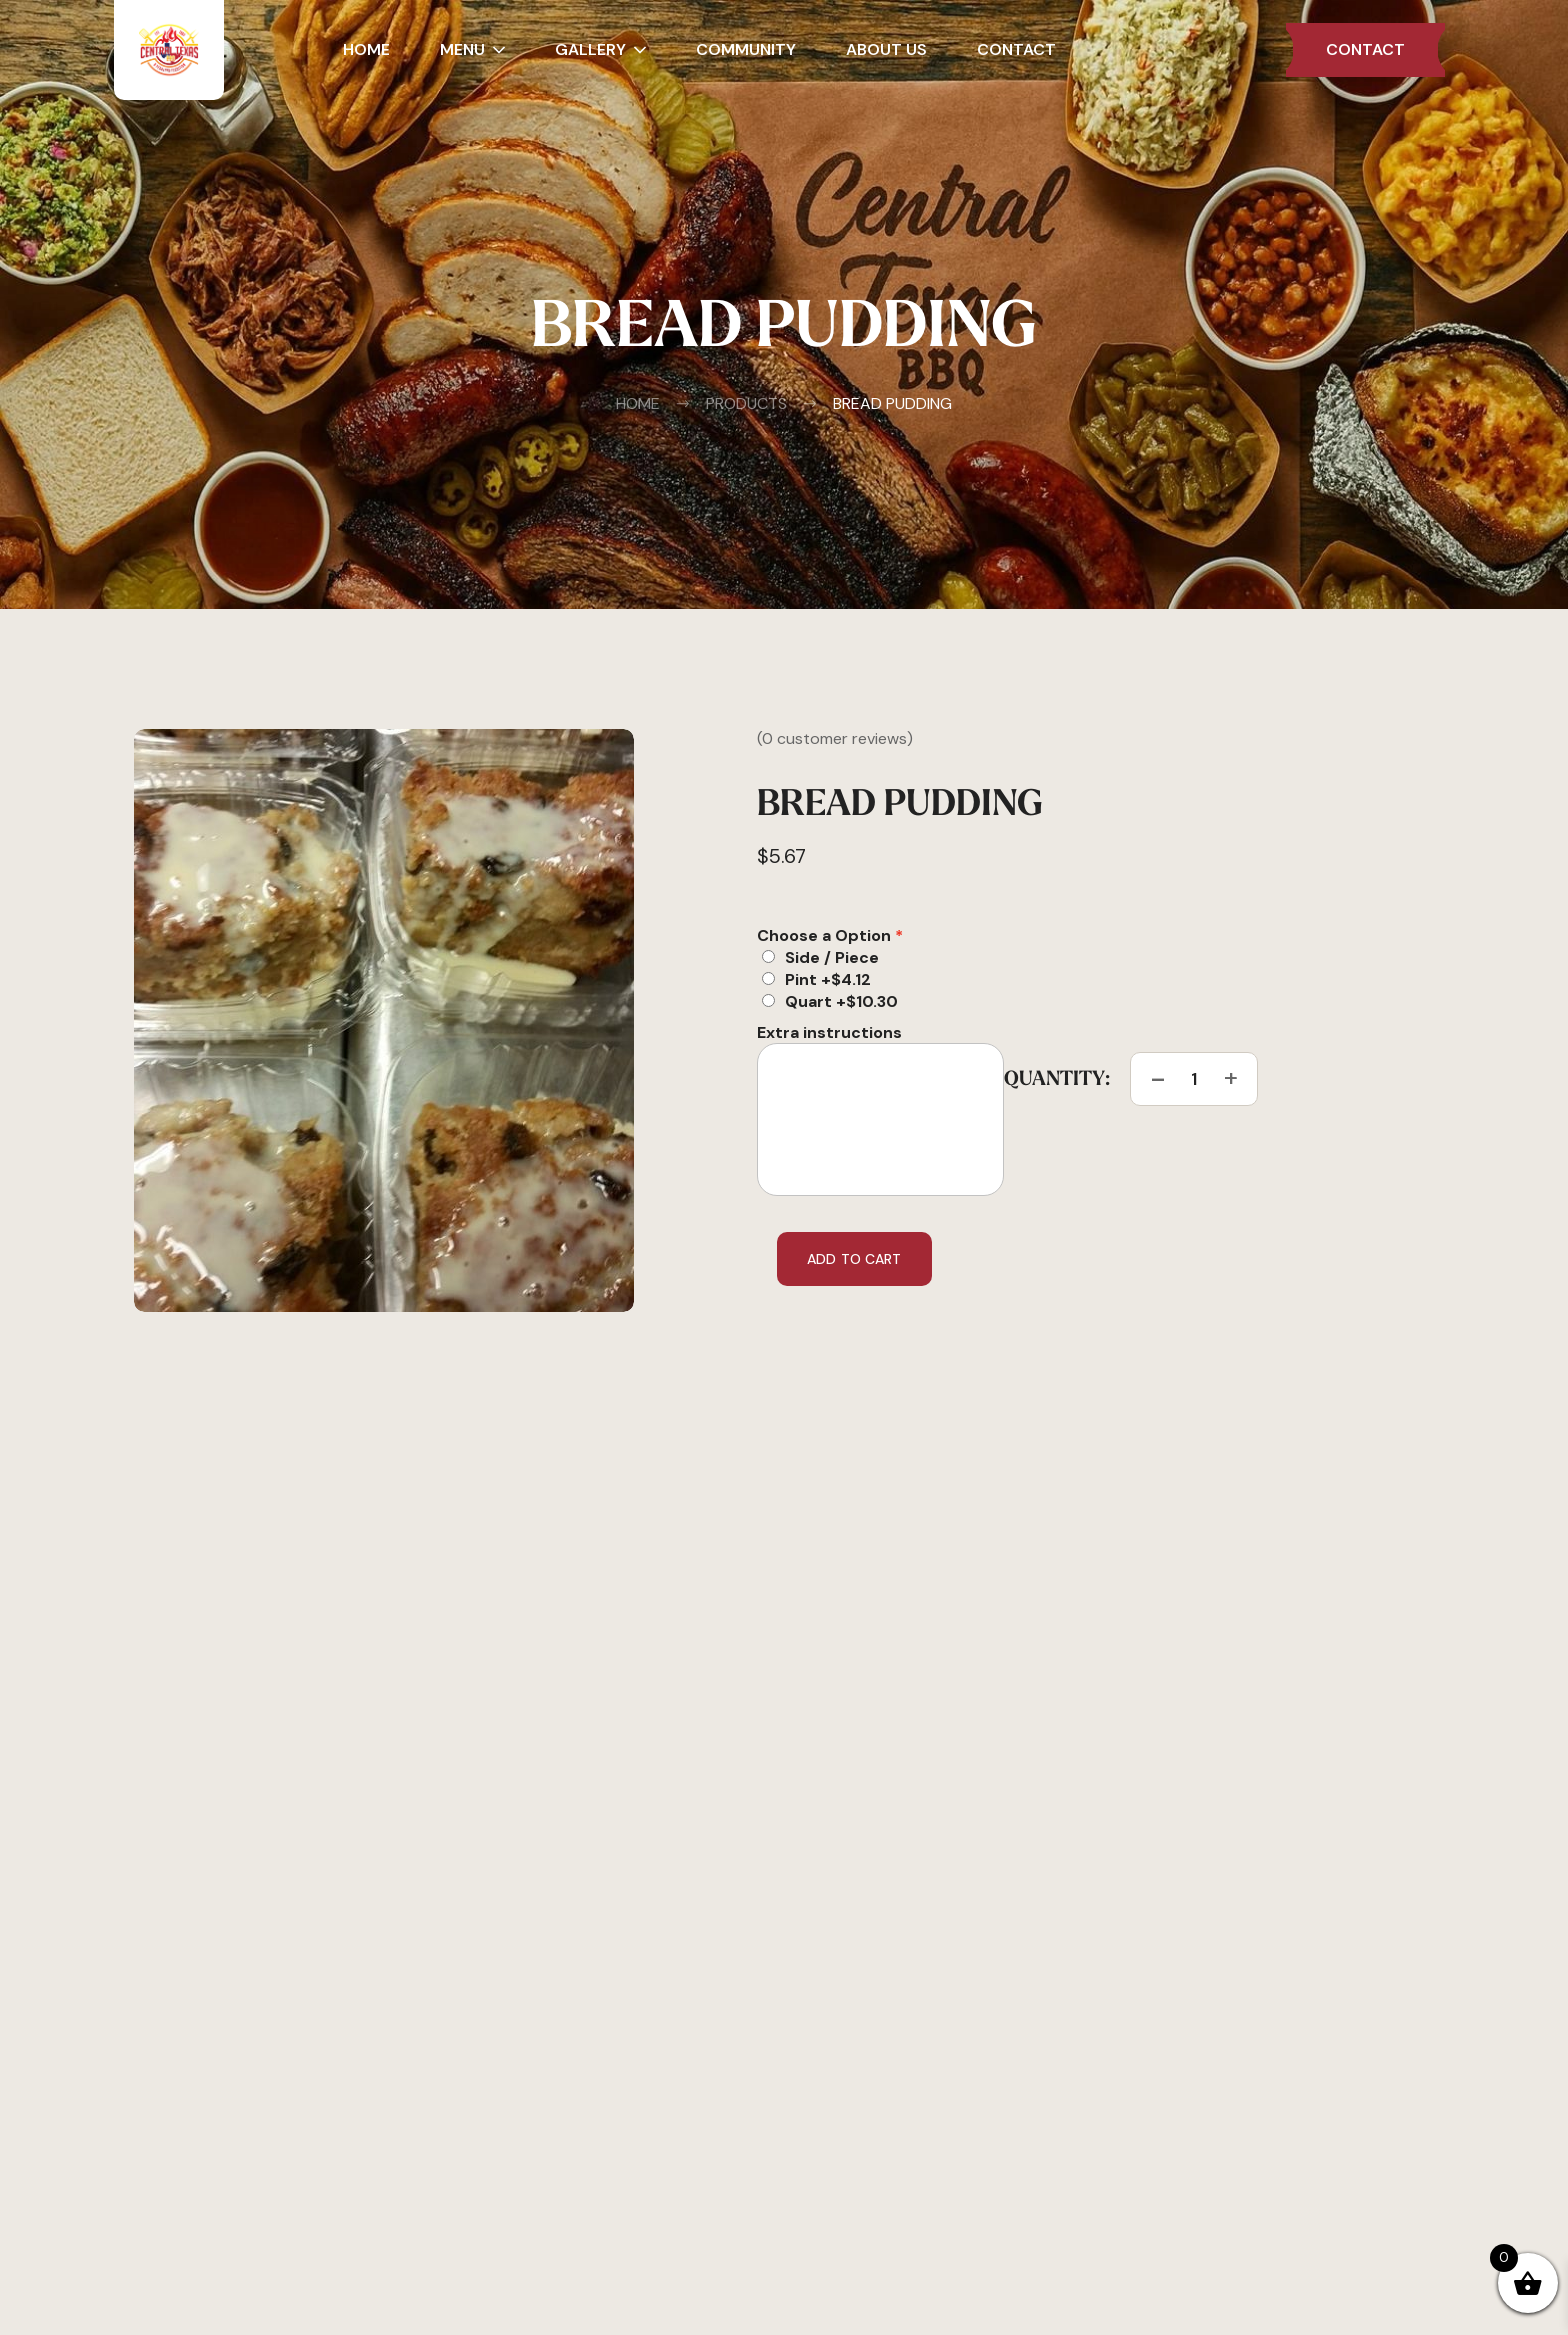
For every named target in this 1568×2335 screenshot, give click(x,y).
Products (731, 404)
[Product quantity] (1194, 1079)
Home (638, 404)
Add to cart (854, 1259)
